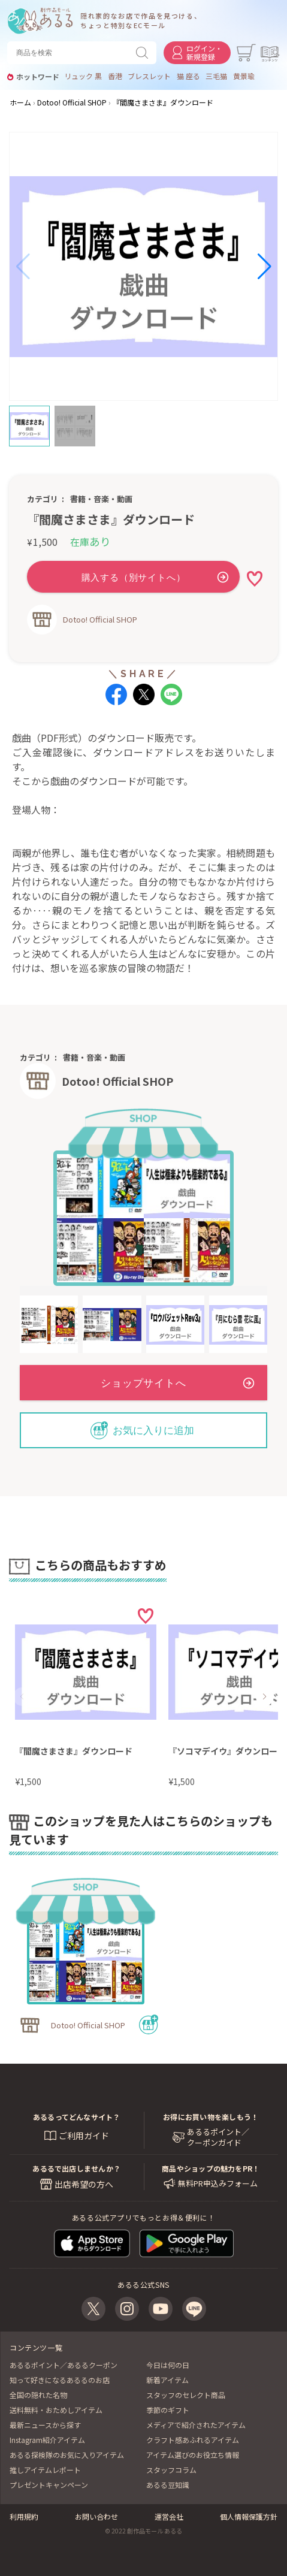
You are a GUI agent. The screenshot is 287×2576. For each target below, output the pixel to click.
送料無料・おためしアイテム (56, 2410)
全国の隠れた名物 (38, 2395)
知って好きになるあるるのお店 (60, 2380)
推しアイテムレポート (45, 2470)
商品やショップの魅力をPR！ (210, 2168)
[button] (23, 266)
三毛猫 (216, 76)
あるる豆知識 (167, 2485)
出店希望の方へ (84, 2184)
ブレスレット (149, 76)
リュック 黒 (83, 76)
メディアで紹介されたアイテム (196, 2425)
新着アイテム (167, 2380)
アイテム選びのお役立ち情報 (192, 2455)
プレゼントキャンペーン (49, 2485)
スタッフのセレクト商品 (185, 2395)
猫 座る (188, 76)
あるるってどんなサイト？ (76, 2117)
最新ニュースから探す (45, 2425)
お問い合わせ (96, 2516)
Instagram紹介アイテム (47, 2440)
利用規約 (24, 2516)
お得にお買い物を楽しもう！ (210, 2117)
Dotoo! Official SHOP (100, 619)
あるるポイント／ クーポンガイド (218, 2137)
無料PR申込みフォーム (218, 2183)
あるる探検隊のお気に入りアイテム (67, 2455)
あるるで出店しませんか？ (76, 2168)
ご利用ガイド (84, 2136)
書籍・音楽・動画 (101, 499)
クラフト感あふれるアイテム (192, 2440)
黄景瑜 (244, 76)
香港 (115, 76)
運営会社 (169, 2516)
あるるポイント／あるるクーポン (63, 2365)
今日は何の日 (167, 2365)
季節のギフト (167, 2410)
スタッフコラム (171, 2470)
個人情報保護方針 (248, 2516)
